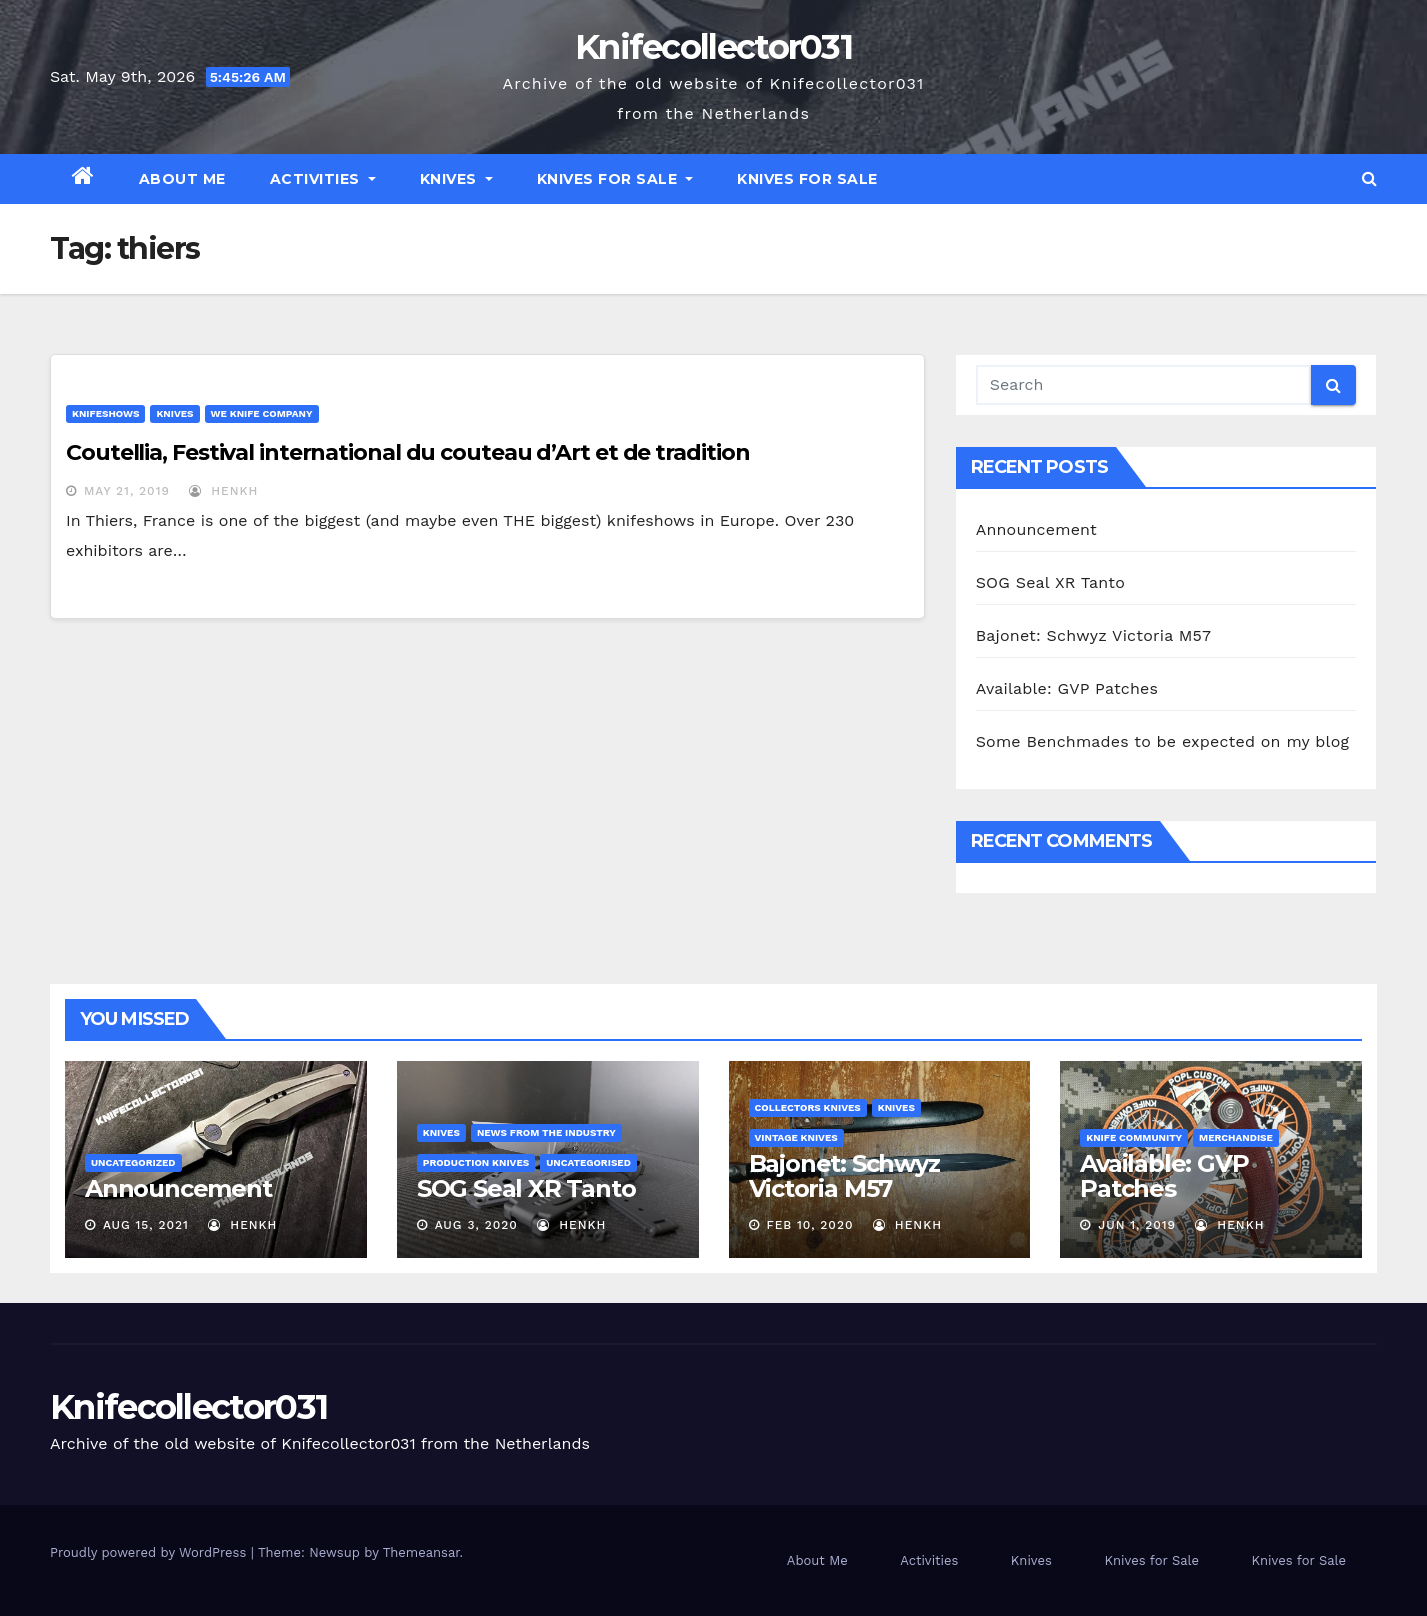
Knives (456, 179)
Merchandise (1236, 1137)
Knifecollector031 (713, 47)
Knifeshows (105, 413)
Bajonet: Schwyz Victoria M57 (1094, 635)
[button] (1369, 178)
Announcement (1036, 529)
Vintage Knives (796, 1137)
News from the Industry (546, 1132)
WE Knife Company (262, 413)
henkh (223, 491)
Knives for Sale (615, 179)
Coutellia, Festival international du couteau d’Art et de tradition (407, 452)
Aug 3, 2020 (476, 1225)
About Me (182, 179)
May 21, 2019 (127, 491)
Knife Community (1134, 1137)
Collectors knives (808, 1107)
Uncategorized (133, 1162)
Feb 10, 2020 (809, 1225)
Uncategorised (588, 1162)
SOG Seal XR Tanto (1050, 582)
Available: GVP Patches (1067, 688)
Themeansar (421, 1552)
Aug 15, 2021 (146, 1225)
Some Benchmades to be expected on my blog (1163, 741)
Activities (323, 179)
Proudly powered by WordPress (150, 1552)
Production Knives (476, 1162)
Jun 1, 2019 (1137, 1225)
